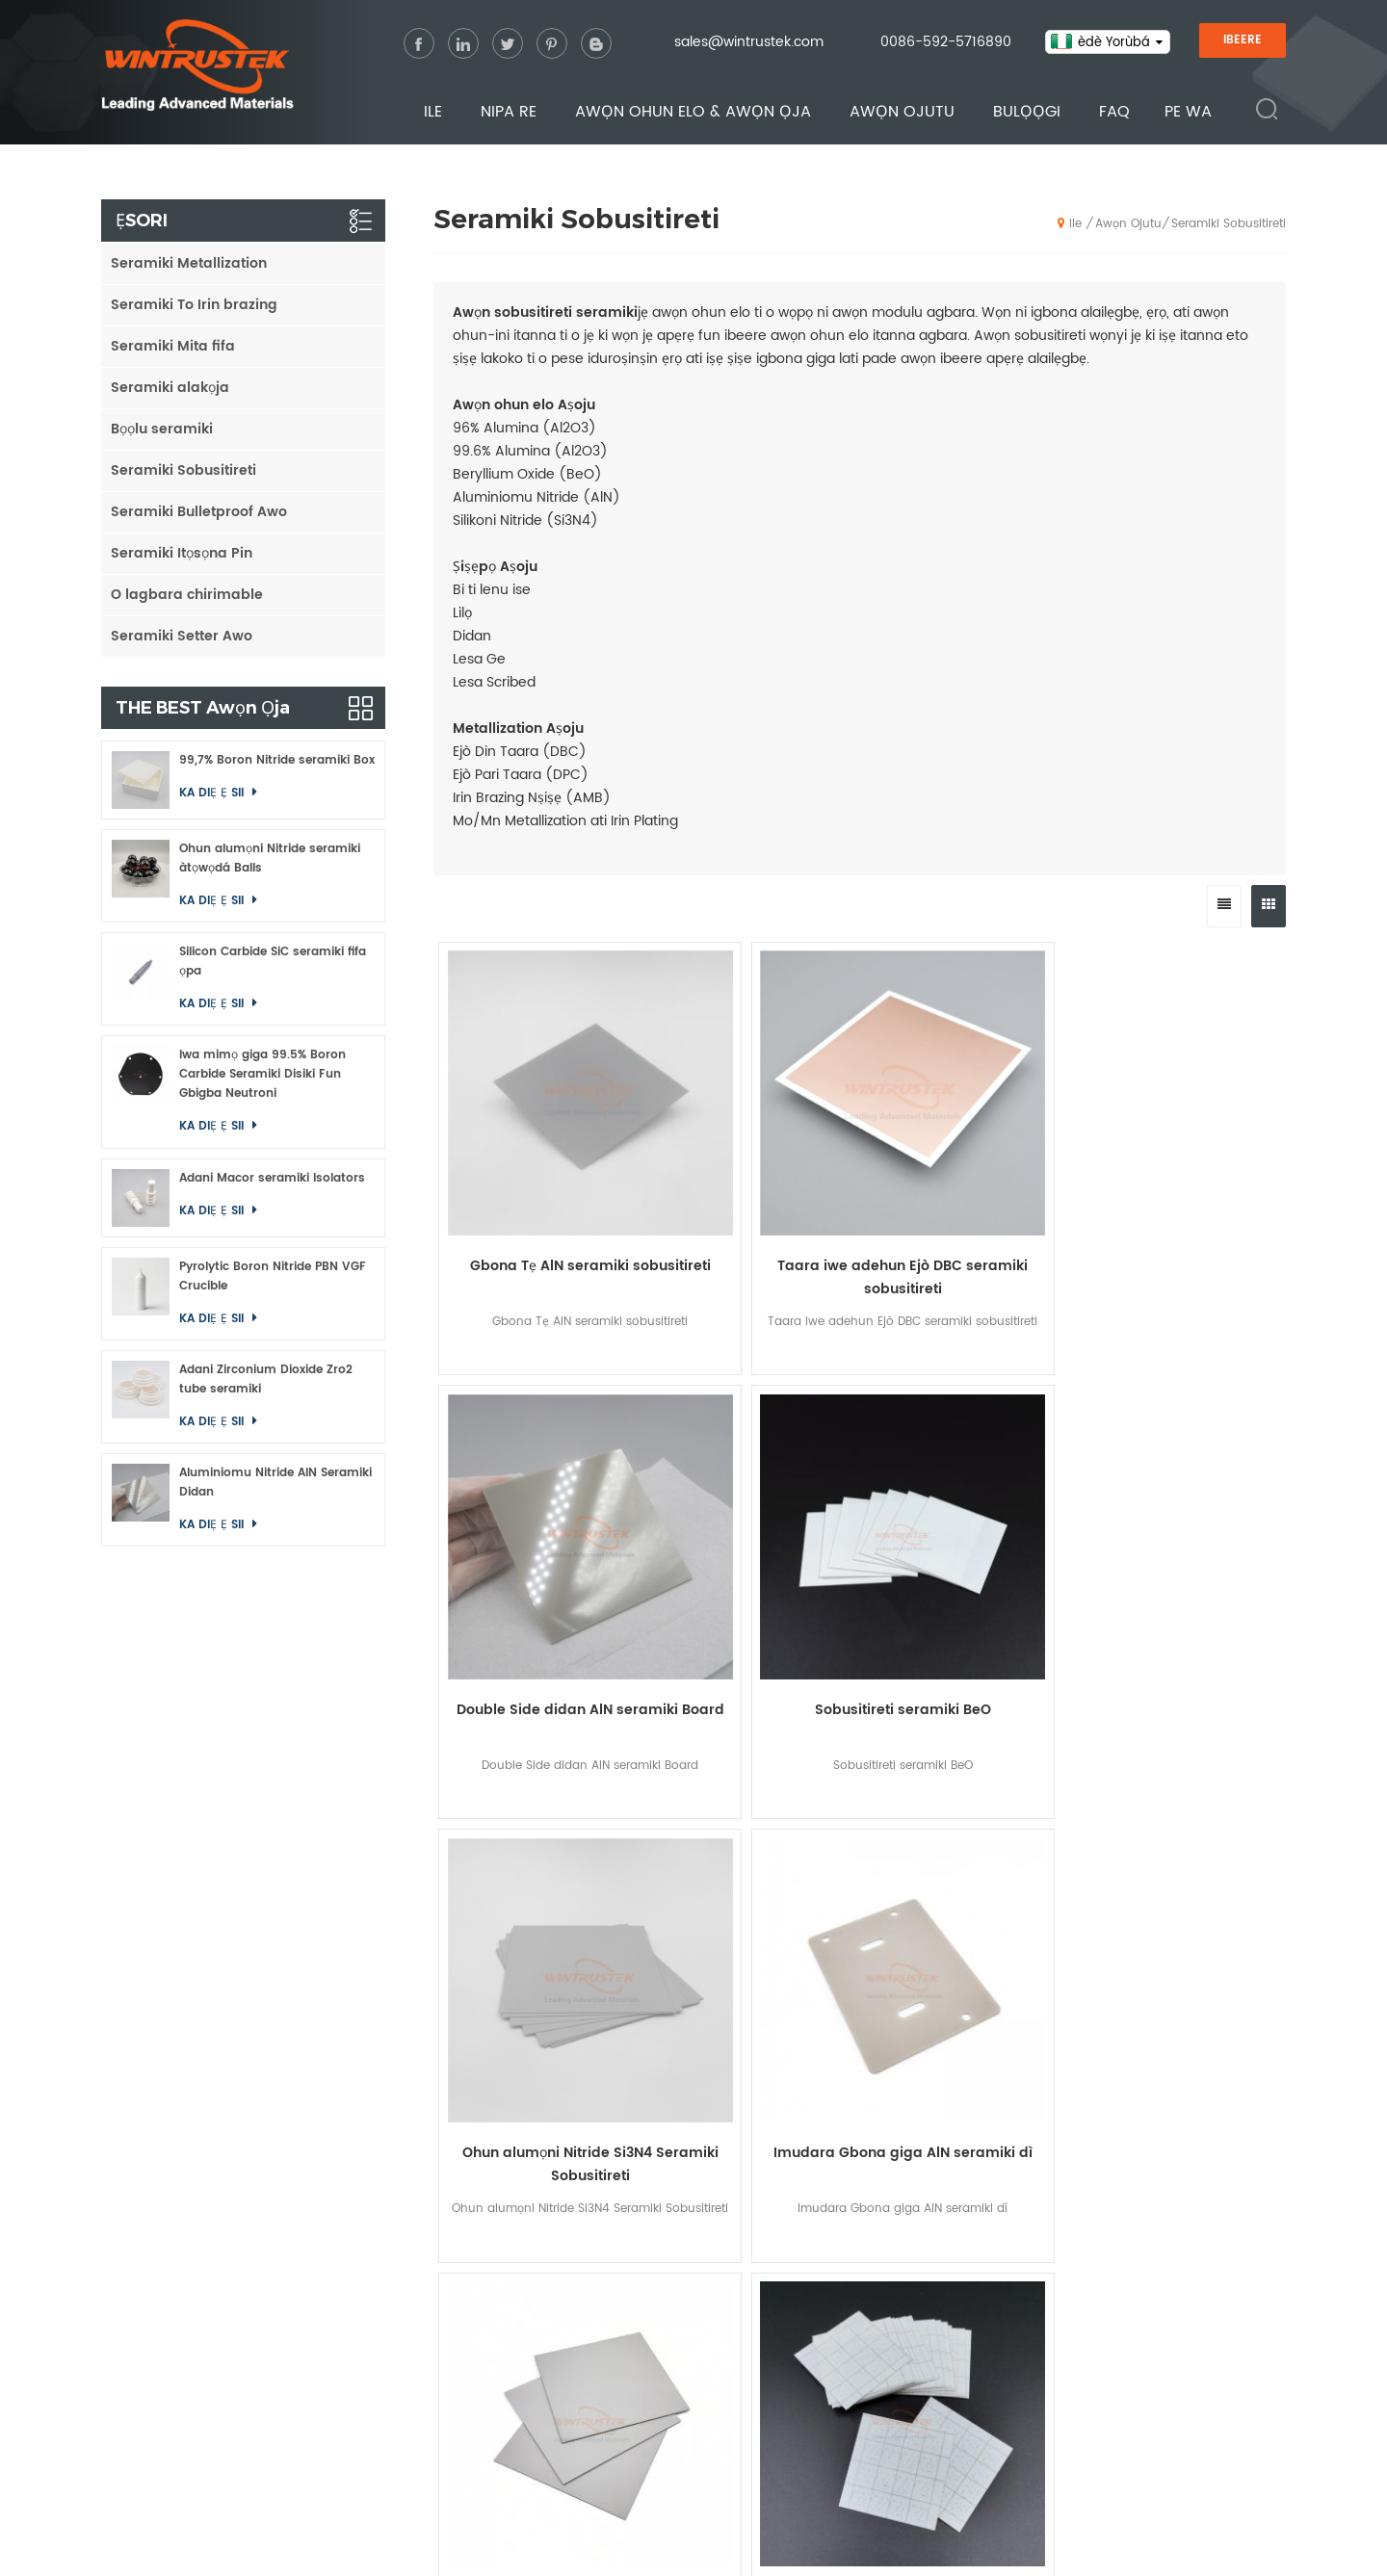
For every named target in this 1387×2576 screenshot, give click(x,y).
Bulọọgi (1026, 112)
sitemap (704, 2546)
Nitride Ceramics (1087, 2274)
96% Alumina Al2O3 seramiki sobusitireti (1179, 1522)
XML (752, 2546)
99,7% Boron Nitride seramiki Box (277, 760)
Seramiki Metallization (189, 263)
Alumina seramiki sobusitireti (540, 1865)
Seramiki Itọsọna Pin (181, 553)
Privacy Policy (815, 2546)
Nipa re (508, 112)
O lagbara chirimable (187, 595)
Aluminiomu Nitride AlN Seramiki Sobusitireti (966, 1522)
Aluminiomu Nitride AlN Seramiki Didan (275, 1482)
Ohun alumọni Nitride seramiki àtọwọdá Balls (269, 858)
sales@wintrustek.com (749, 43)
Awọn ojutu (902, 112)
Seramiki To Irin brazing (194, 305)
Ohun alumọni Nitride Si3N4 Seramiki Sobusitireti (540, 1522)
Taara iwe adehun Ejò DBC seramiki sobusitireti (753, 1178)
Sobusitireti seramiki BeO (1179, 1167)
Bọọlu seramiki (162, 429)
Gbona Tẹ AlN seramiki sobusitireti (539, 1178)
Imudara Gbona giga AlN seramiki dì (753, 1522)
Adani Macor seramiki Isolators (272, 1178)
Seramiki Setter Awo (181, 636)
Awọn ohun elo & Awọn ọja (693, 112)
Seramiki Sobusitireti (1228, 224)
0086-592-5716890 (945, 43)
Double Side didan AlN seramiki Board (966, 1178)
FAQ (1114, 112)
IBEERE (1242, 41)
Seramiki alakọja (170, 388)
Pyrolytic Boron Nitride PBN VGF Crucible (272, 1276)
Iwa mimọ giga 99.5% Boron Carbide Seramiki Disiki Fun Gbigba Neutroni (262, 1074)
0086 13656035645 (298, 2349)
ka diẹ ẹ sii (213, 793)
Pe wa (1188, 112)
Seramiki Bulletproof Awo (199, 512)
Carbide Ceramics (1091, 2305)
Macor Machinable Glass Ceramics (1140, 2365)
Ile (433, 112)
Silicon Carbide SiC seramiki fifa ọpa (272, 961)
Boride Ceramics (1087, 2336)
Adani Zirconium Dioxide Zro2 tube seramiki (266, 1379)
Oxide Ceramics (1085, 2244)
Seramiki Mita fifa (173, 346)
